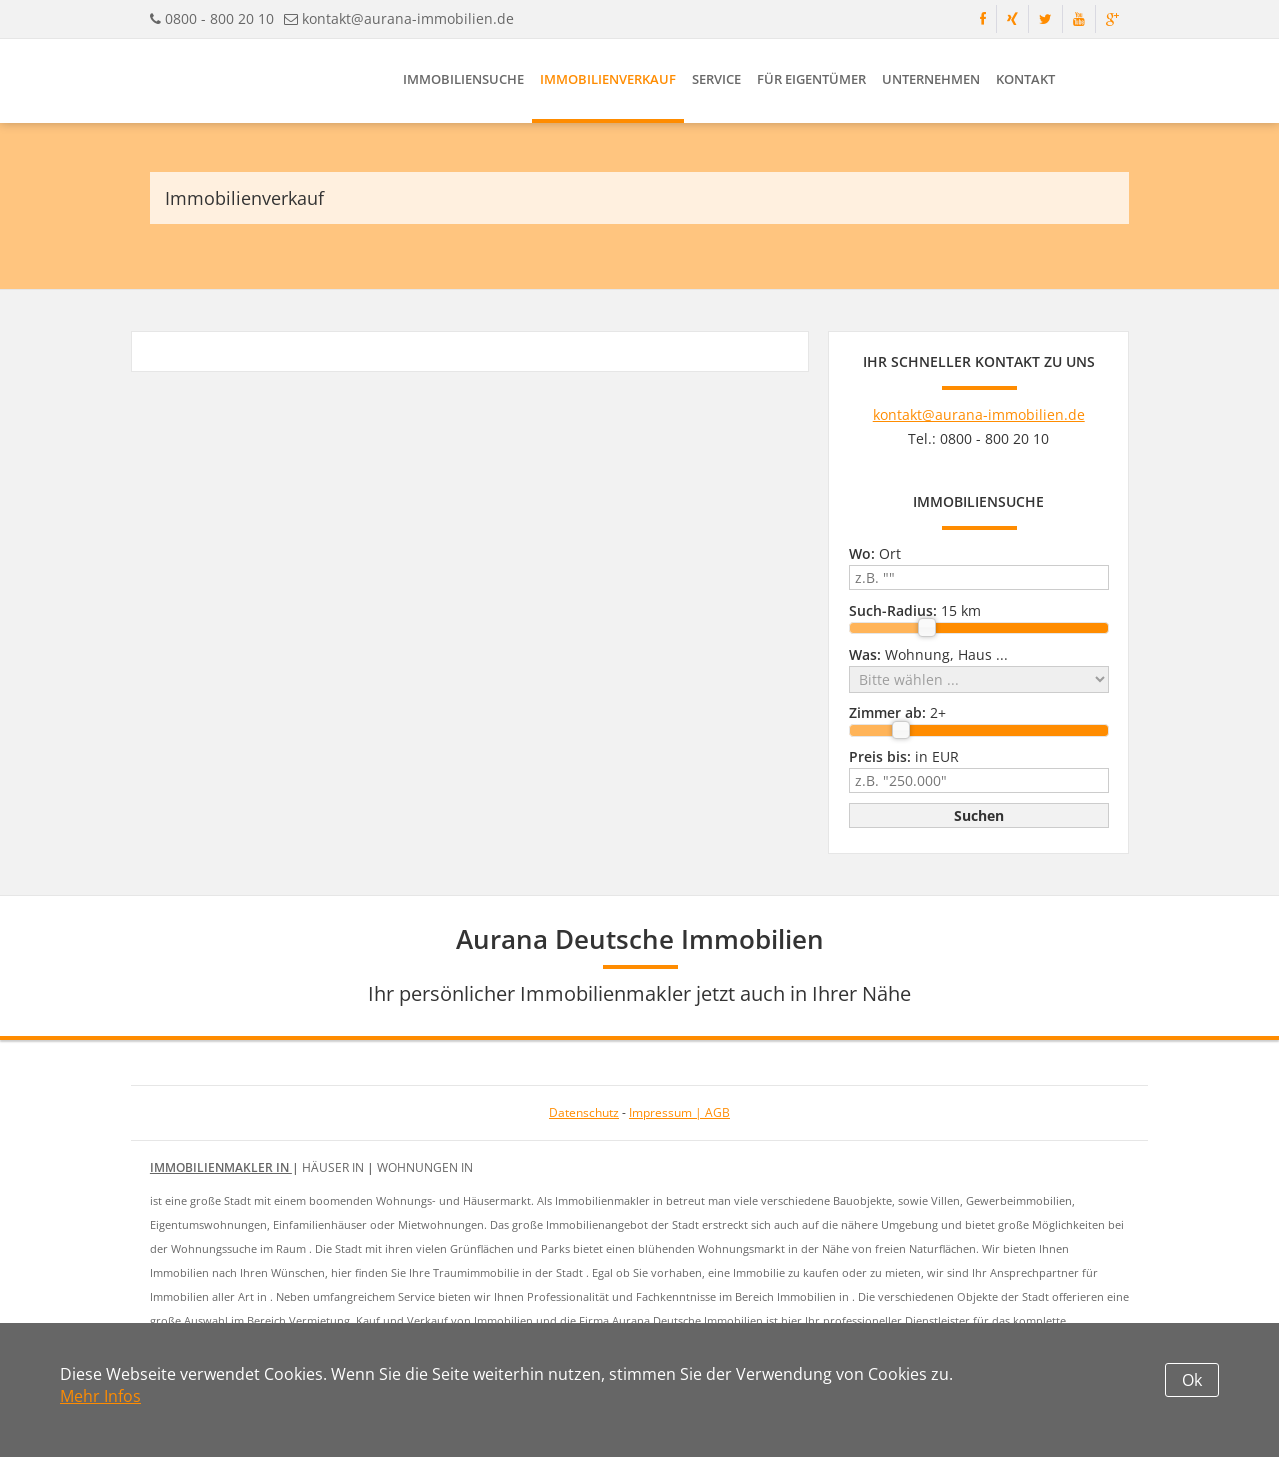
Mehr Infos (100, 1396)
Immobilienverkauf (608, 79)
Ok (1192, 1380)
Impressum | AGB (679, 1112)
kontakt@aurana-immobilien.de (408, 18)
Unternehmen (931, 79)
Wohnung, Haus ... (928, 654)
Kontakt (1025, 79)
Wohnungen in (425, 1167)
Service (716, 79)
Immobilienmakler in (221, 1167)
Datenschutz (584, 1112)
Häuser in (334, 1167)
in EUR (904, 756)
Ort (875, 553)
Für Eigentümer (811, 79)
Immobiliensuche (463, 79)
